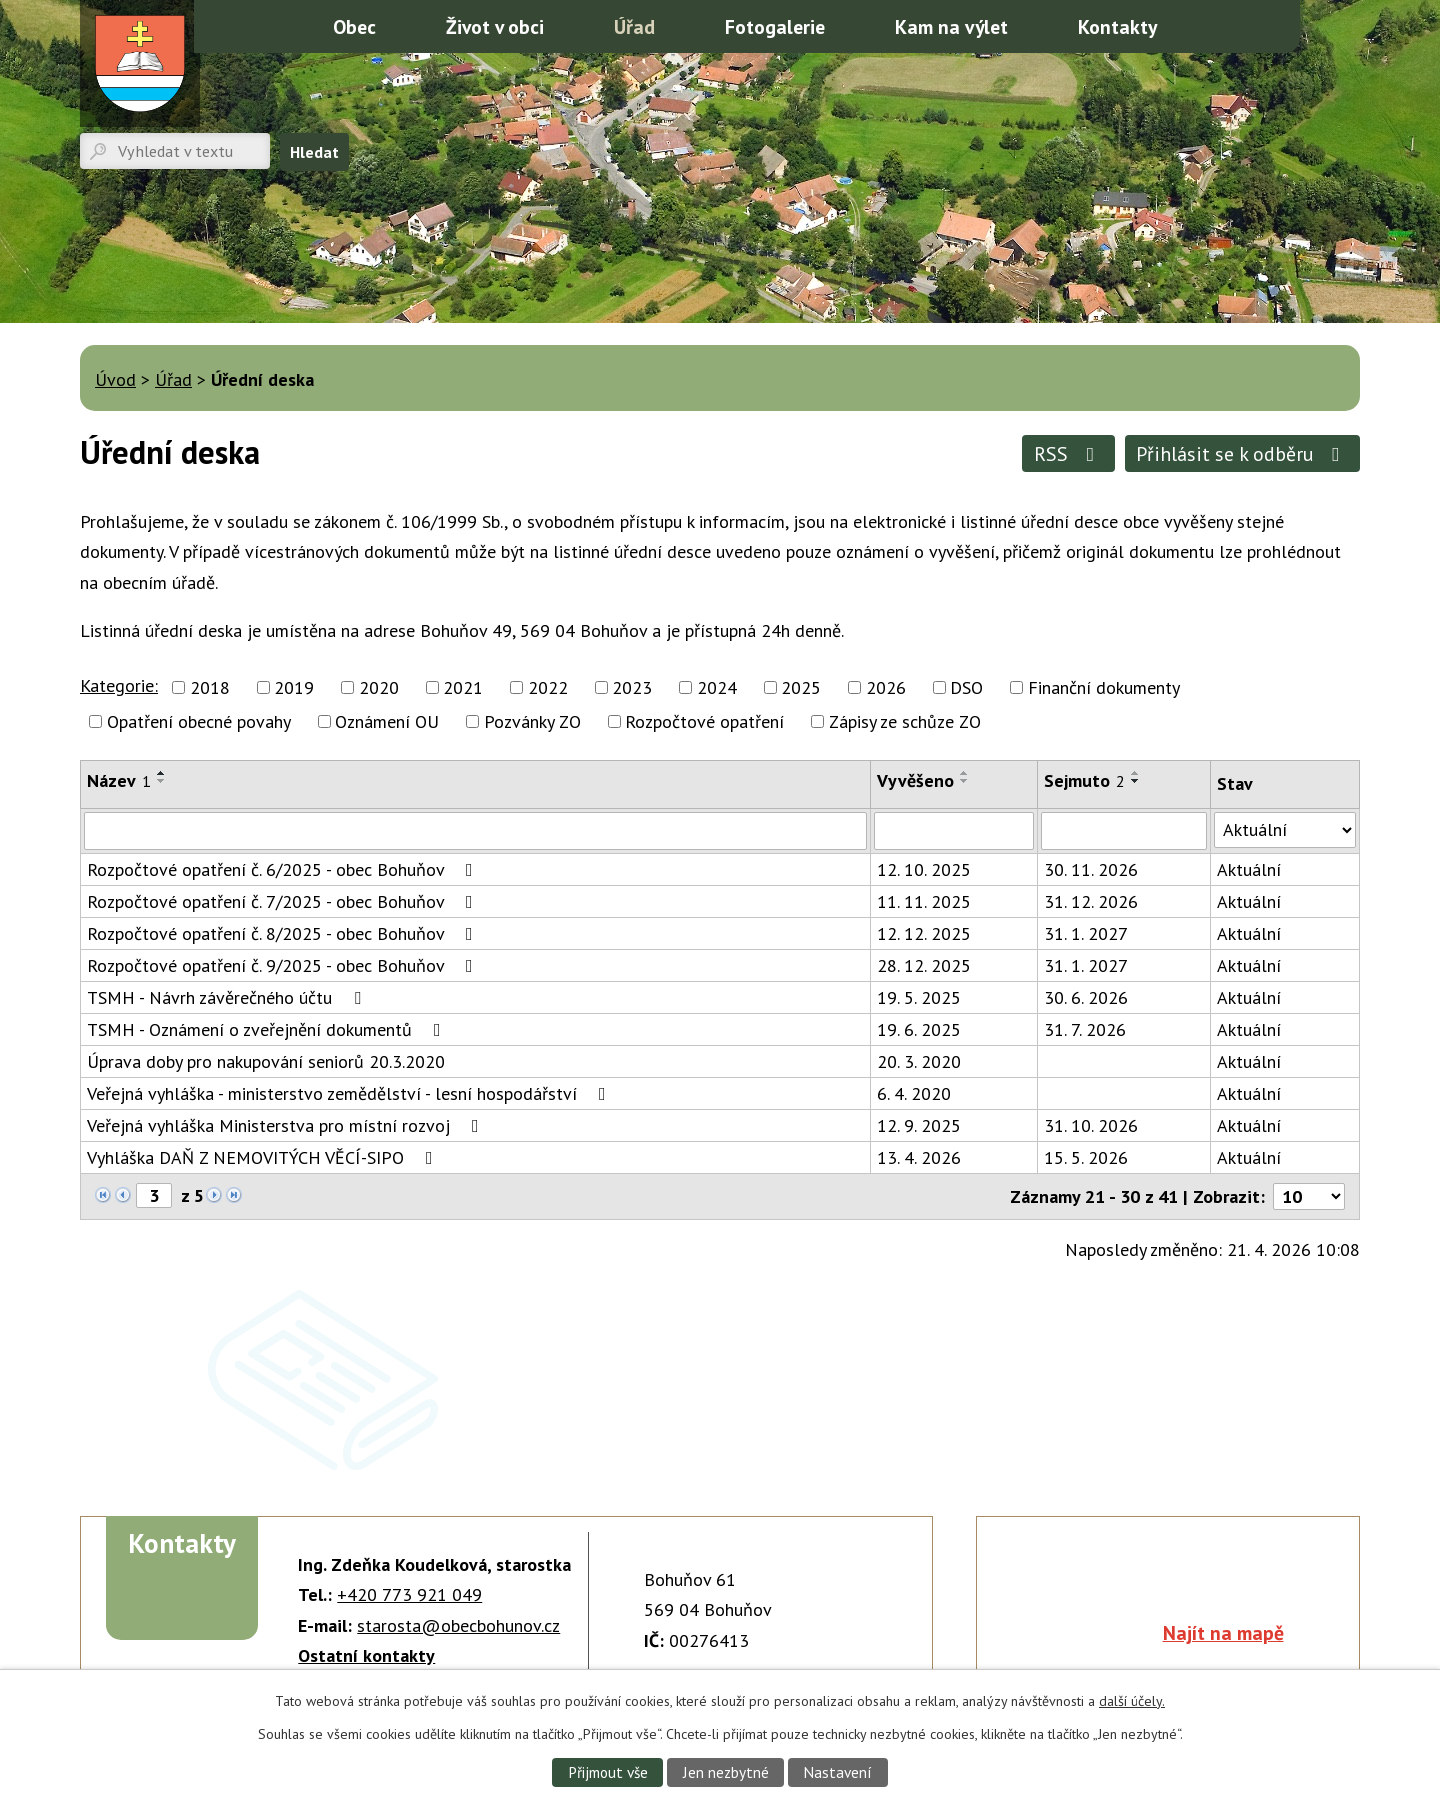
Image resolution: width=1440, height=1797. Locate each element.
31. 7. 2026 (1085, 1029)
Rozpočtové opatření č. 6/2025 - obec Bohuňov (284, 869)
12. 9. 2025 (919, 1125)
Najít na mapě (1223, 1632)
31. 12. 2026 (1091, 901)
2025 (801, 687)
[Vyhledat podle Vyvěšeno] (954, 831)
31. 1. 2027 (1086, 933)
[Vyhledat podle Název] (475, 831)
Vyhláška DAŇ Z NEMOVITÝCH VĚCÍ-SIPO (264, 1157)
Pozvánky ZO (532, 721)
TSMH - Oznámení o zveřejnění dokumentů (268, 1029)
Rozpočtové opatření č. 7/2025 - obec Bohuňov (284, 901)
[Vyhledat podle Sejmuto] (1124, 831)
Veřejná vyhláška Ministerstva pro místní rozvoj (287, 1125)
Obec (354, 26)
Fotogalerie (775, 26)
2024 (717, 687)
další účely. (1132, 1701)
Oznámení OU (387, 721)
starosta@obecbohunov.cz (458, 1625)
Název (119, 780)
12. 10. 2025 (924, 869)
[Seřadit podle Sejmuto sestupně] (1136, 781)
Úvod (273, 25)
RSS (1068, 453)
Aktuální (1249, 869)
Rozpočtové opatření (704, 721)
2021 (463, 687)
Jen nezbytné (726, 1772)
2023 (632, 687)
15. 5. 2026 (1086, 1157)
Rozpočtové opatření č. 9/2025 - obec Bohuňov (284, 965)
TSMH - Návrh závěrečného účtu (228, 997)
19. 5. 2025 (919, 997)
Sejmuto (1084, 780)
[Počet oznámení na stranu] (1309, 1196)
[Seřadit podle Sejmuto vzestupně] (1136, 773)
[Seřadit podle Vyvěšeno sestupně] (965, 781)
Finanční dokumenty (1104, 687)
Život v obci (495, 26)
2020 (379, 687)
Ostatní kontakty (366, 1655)
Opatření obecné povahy (199, 721)
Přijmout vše (608, 1772)
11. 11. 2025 (924, 901)
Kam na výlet (951, 26)
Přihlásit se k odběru (1242, 453)
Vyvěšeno (915, 780)
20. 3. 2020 (919, 1061)
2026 (886, 687)
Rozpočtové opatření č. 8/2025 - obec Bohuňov (284, 933)
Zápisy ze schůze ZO (905, 721)
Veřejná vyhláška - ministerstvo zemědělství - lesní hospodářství (350, 1093)
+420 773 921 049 (409, 1594)
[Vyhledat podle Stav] (1285, 830)
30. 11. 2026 (1091, 869)
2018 (210, 687)
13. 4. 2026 (919, 1157)
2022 (548, 687)
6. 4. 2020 (914, 1093)
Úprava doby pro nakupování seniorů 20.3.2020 (266, 1061)
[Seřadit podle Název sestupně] (162, 781)
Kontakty (1117, 26)
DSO (966, 687)
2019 (294, 687)
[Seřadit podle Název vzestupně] (162, 773)
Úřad (634, 26)
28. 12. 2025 (924, 965)
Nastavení (837, 1772)
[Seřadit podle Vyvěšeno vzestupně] (965, 773)
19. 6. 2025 (919, 1029)
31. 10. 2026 (1091, 1125)
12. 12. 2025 (924, 933)
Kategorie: (119, 685)
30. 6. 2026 (1086, 997)
